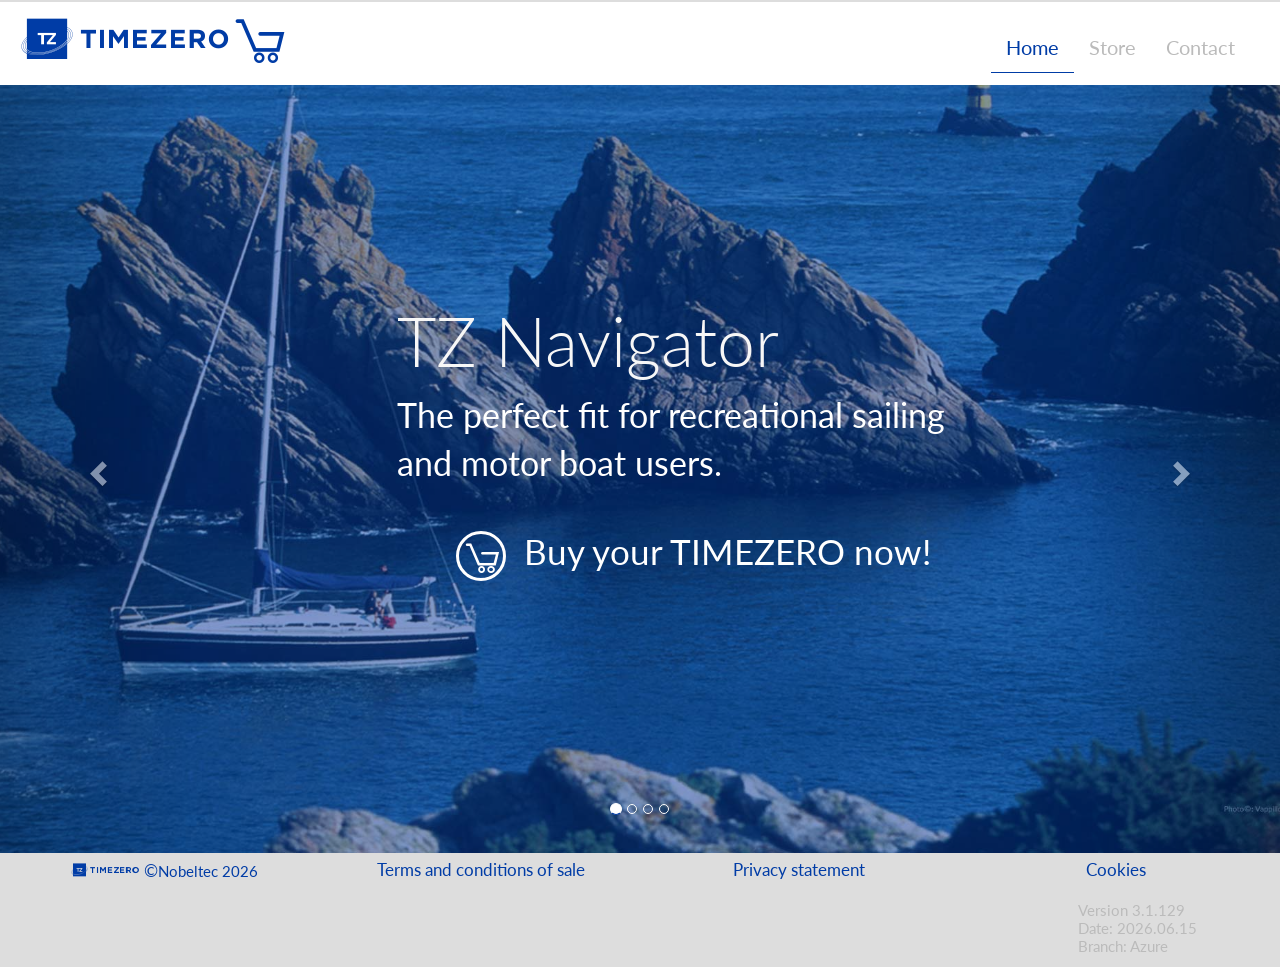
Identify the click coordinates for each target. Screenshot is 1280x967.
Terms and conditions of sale (481, 869)
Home (1032, 47)
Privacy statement (799, 869)
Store (1112, 47)
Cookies (1116, 869)
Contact (1200, 47)
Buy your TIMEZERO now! (693, 555)
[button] (96, 469)
